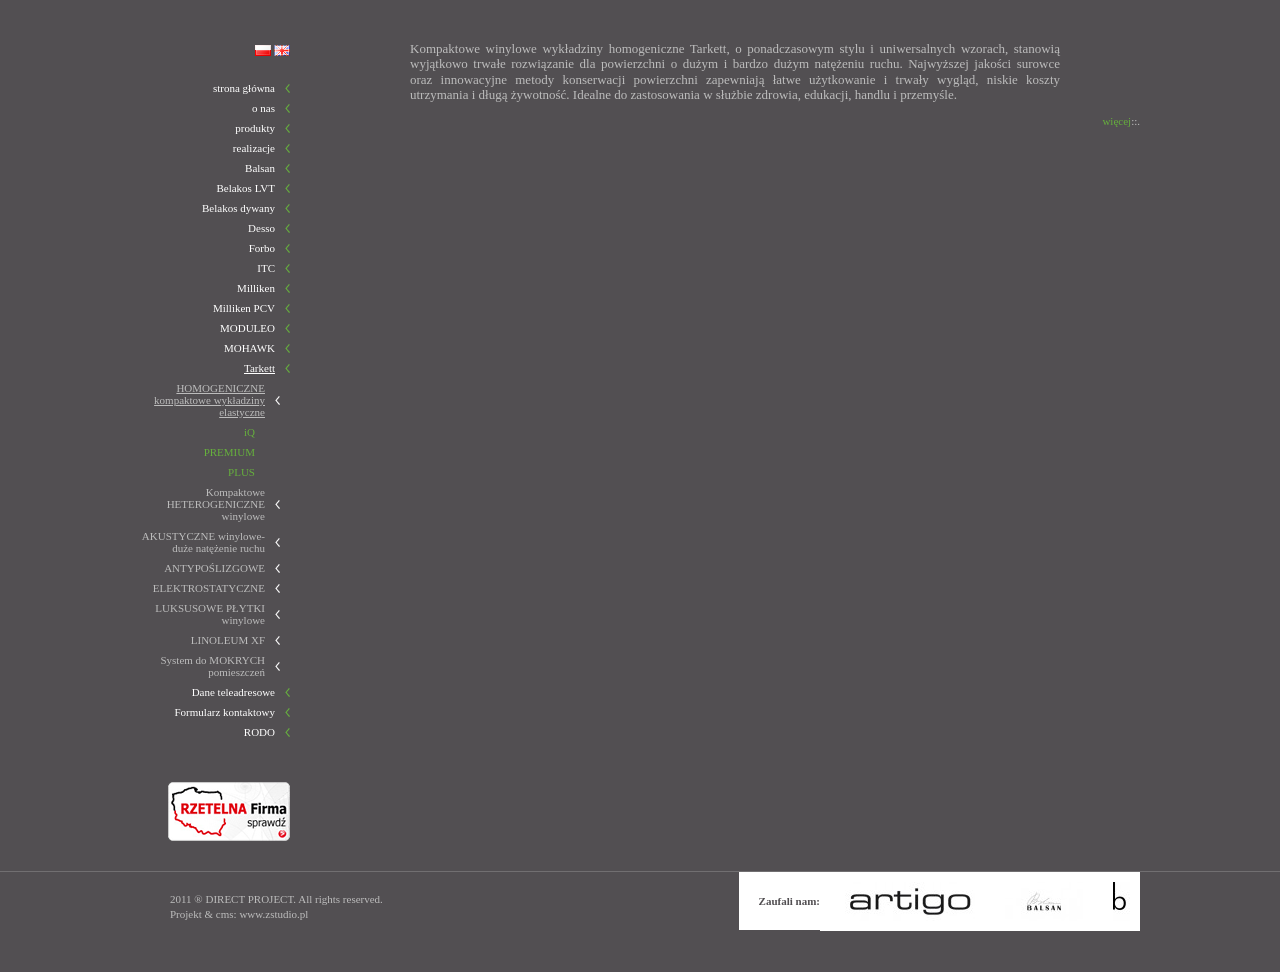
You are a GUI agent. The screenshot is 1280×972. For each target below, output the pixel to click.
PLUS (241, 472)
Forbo (262, 248)
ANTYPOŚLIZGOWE (214, 568)
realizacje (254, 148)
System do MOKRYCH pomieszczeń (212, 666)
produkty (255, 128)
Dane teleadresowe (233, 692)
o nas (263, 108)
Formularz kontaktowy (224, 712)
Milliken (256, 288)
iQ (249, 432)
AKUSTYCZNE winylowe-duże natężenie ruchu (203, 542)
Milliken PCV (244, 308)
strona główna (244, 88)
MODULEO (247, 328)
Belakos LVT (245, 188)
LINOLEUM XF (228, 640)
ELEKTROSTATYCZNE (209, 588)
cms (225, 914)
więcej (1116, 121)
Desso (261, 228)
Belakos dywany (238, 208)
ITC (266, 268)
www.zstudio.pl (273, 914)
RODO (259, 732)
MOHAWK (249, 348)
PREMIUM (229, 452)
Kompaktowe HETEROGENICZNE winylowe (216, 504)
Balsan (260, 168)
